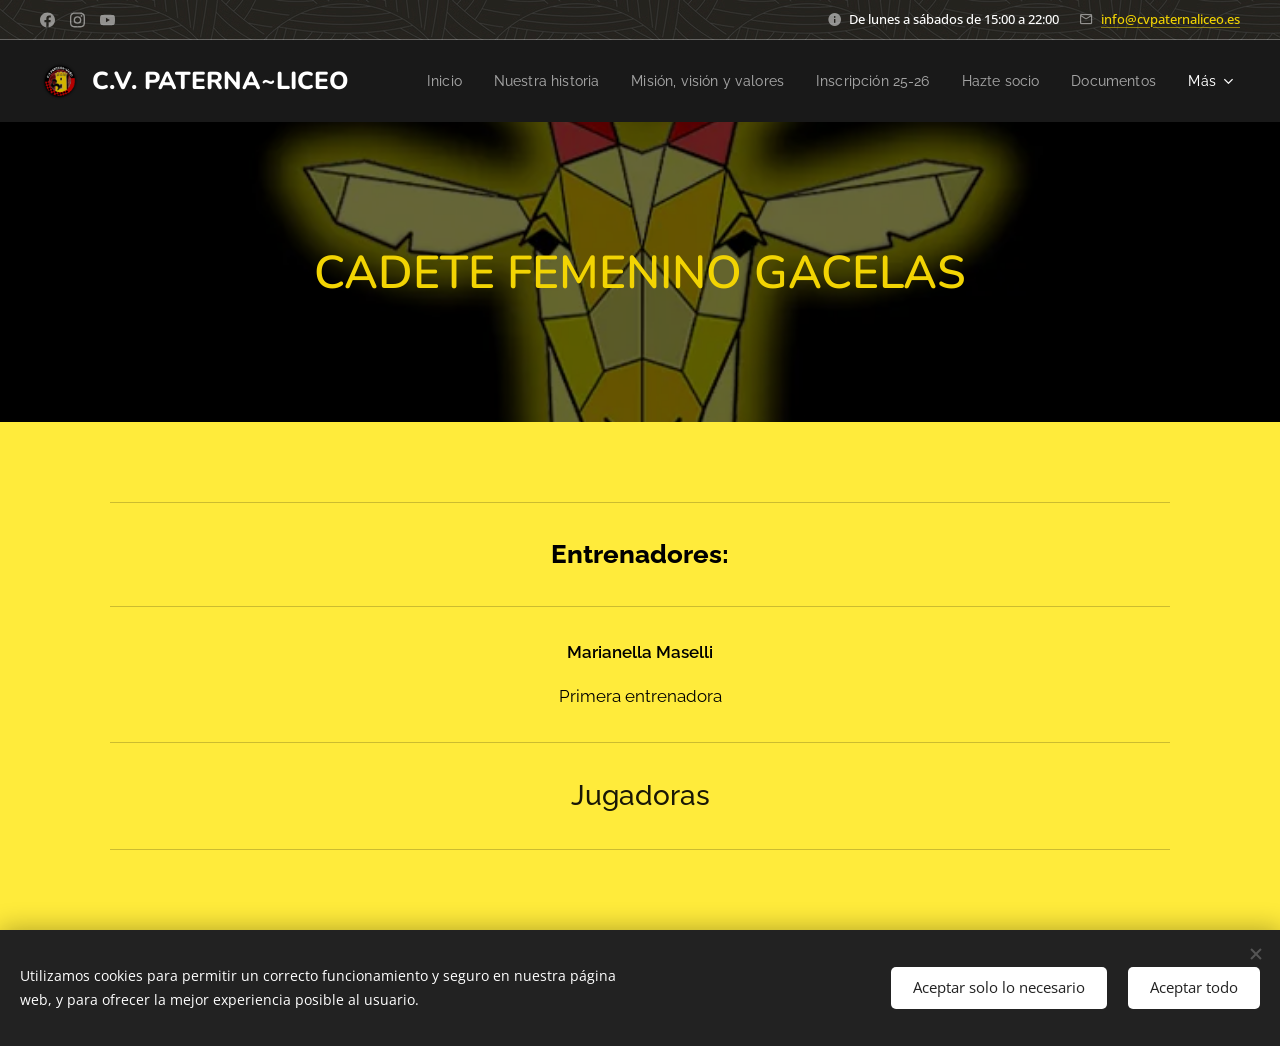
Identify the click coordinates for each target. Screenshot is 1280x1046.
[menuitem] (527, 81)
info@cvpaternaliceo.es (1170, 19)
